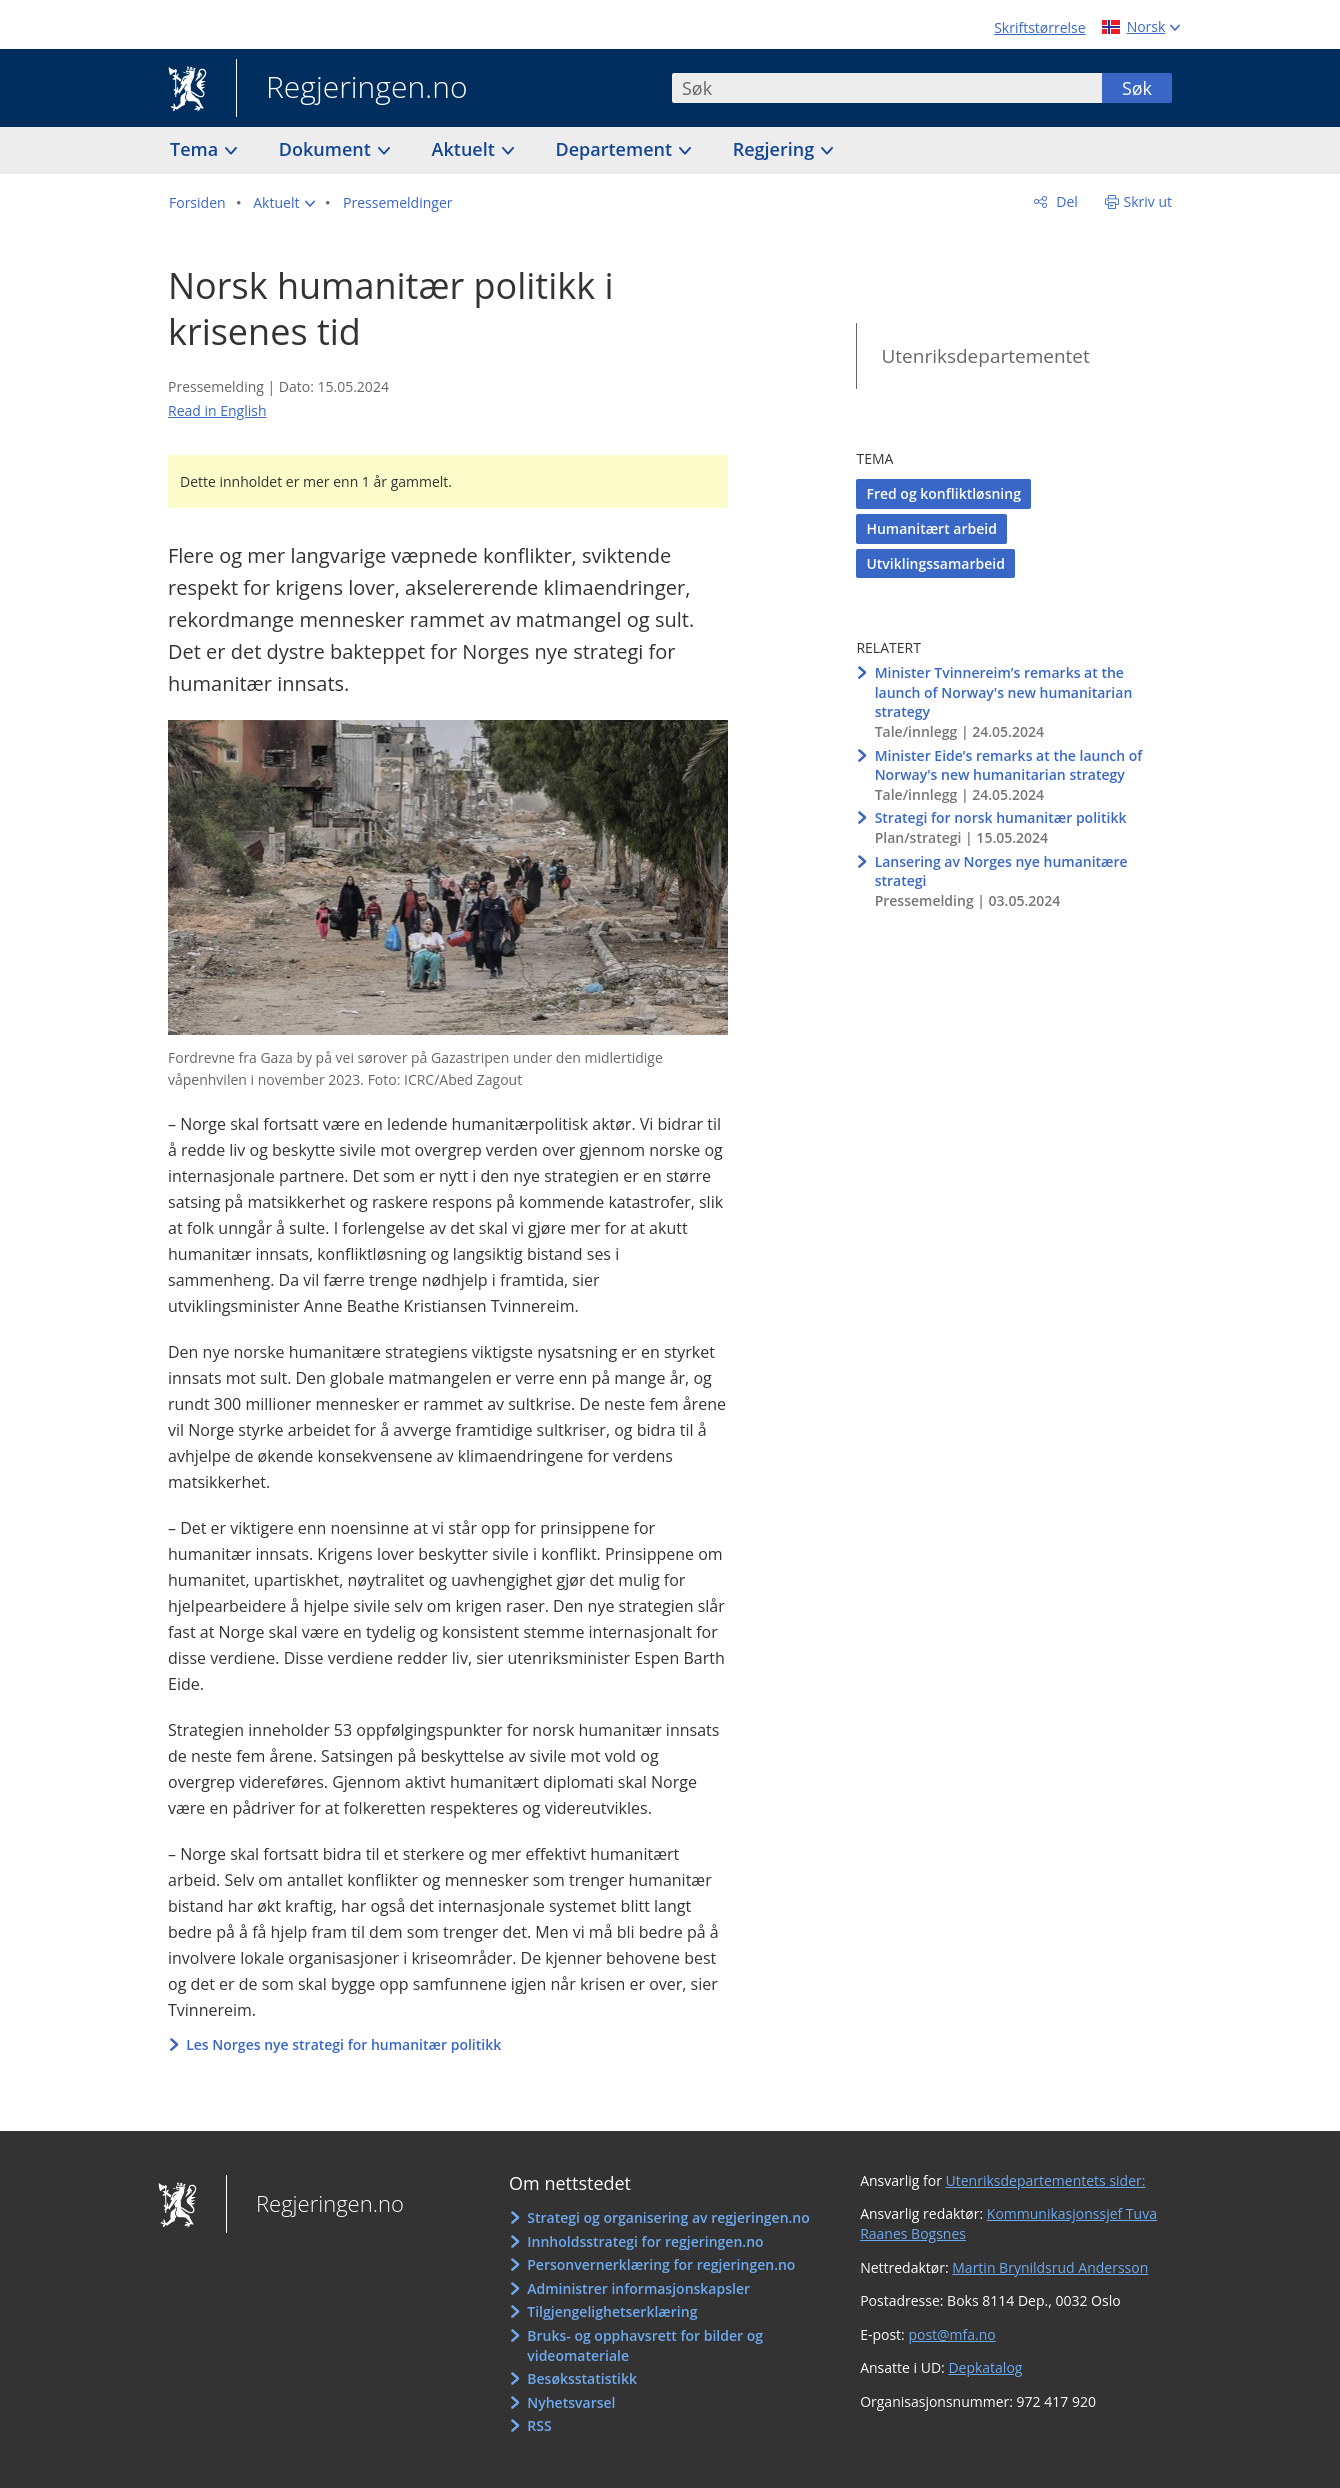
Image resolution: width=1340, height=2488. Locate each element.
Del (1065, 201)
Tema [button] (196, 149)
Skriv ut (1148, 201)
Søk (1137, 88)
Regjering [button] (776, 149)
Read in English (217, 410)
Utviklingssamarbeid (935, 563)
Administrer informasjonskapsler (638, 2288)
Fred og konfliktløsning (943, 493)
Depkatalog (985, 2367)
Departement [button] (616, 149)
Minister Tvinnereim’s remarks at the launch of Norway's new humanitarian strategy (1004, 692)
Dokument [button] (327, 149)
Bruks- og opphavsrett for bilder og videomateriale (645, 2345)
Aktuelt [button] (466, 149)
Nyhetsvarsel (571, 2402)
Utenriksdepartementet (985, 356)
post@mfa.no (951, 2334)
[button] (284, 203)
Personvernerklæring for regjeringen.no (661, 2264)
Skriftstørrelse (1039, 27)
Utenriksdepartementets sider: (1046, 2180)
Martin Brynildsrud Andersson (1050, 2267)
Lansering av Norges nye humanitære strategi (1001, 871)
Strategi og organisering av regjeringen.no (668, 2217)
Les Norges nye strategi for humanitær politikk (343, 2044)
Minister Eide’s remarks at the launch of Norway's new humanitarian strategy (1009, 765)
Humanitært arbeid (931, 528)
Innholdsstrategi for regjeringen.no (645, 2241)
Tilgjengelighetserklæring (612, 2311)
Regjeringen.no (352, 89)
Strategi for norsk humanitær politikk (1001, 817)
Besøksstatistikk (582, 2378)
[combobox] (887, 88)
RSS (539, 2425)
